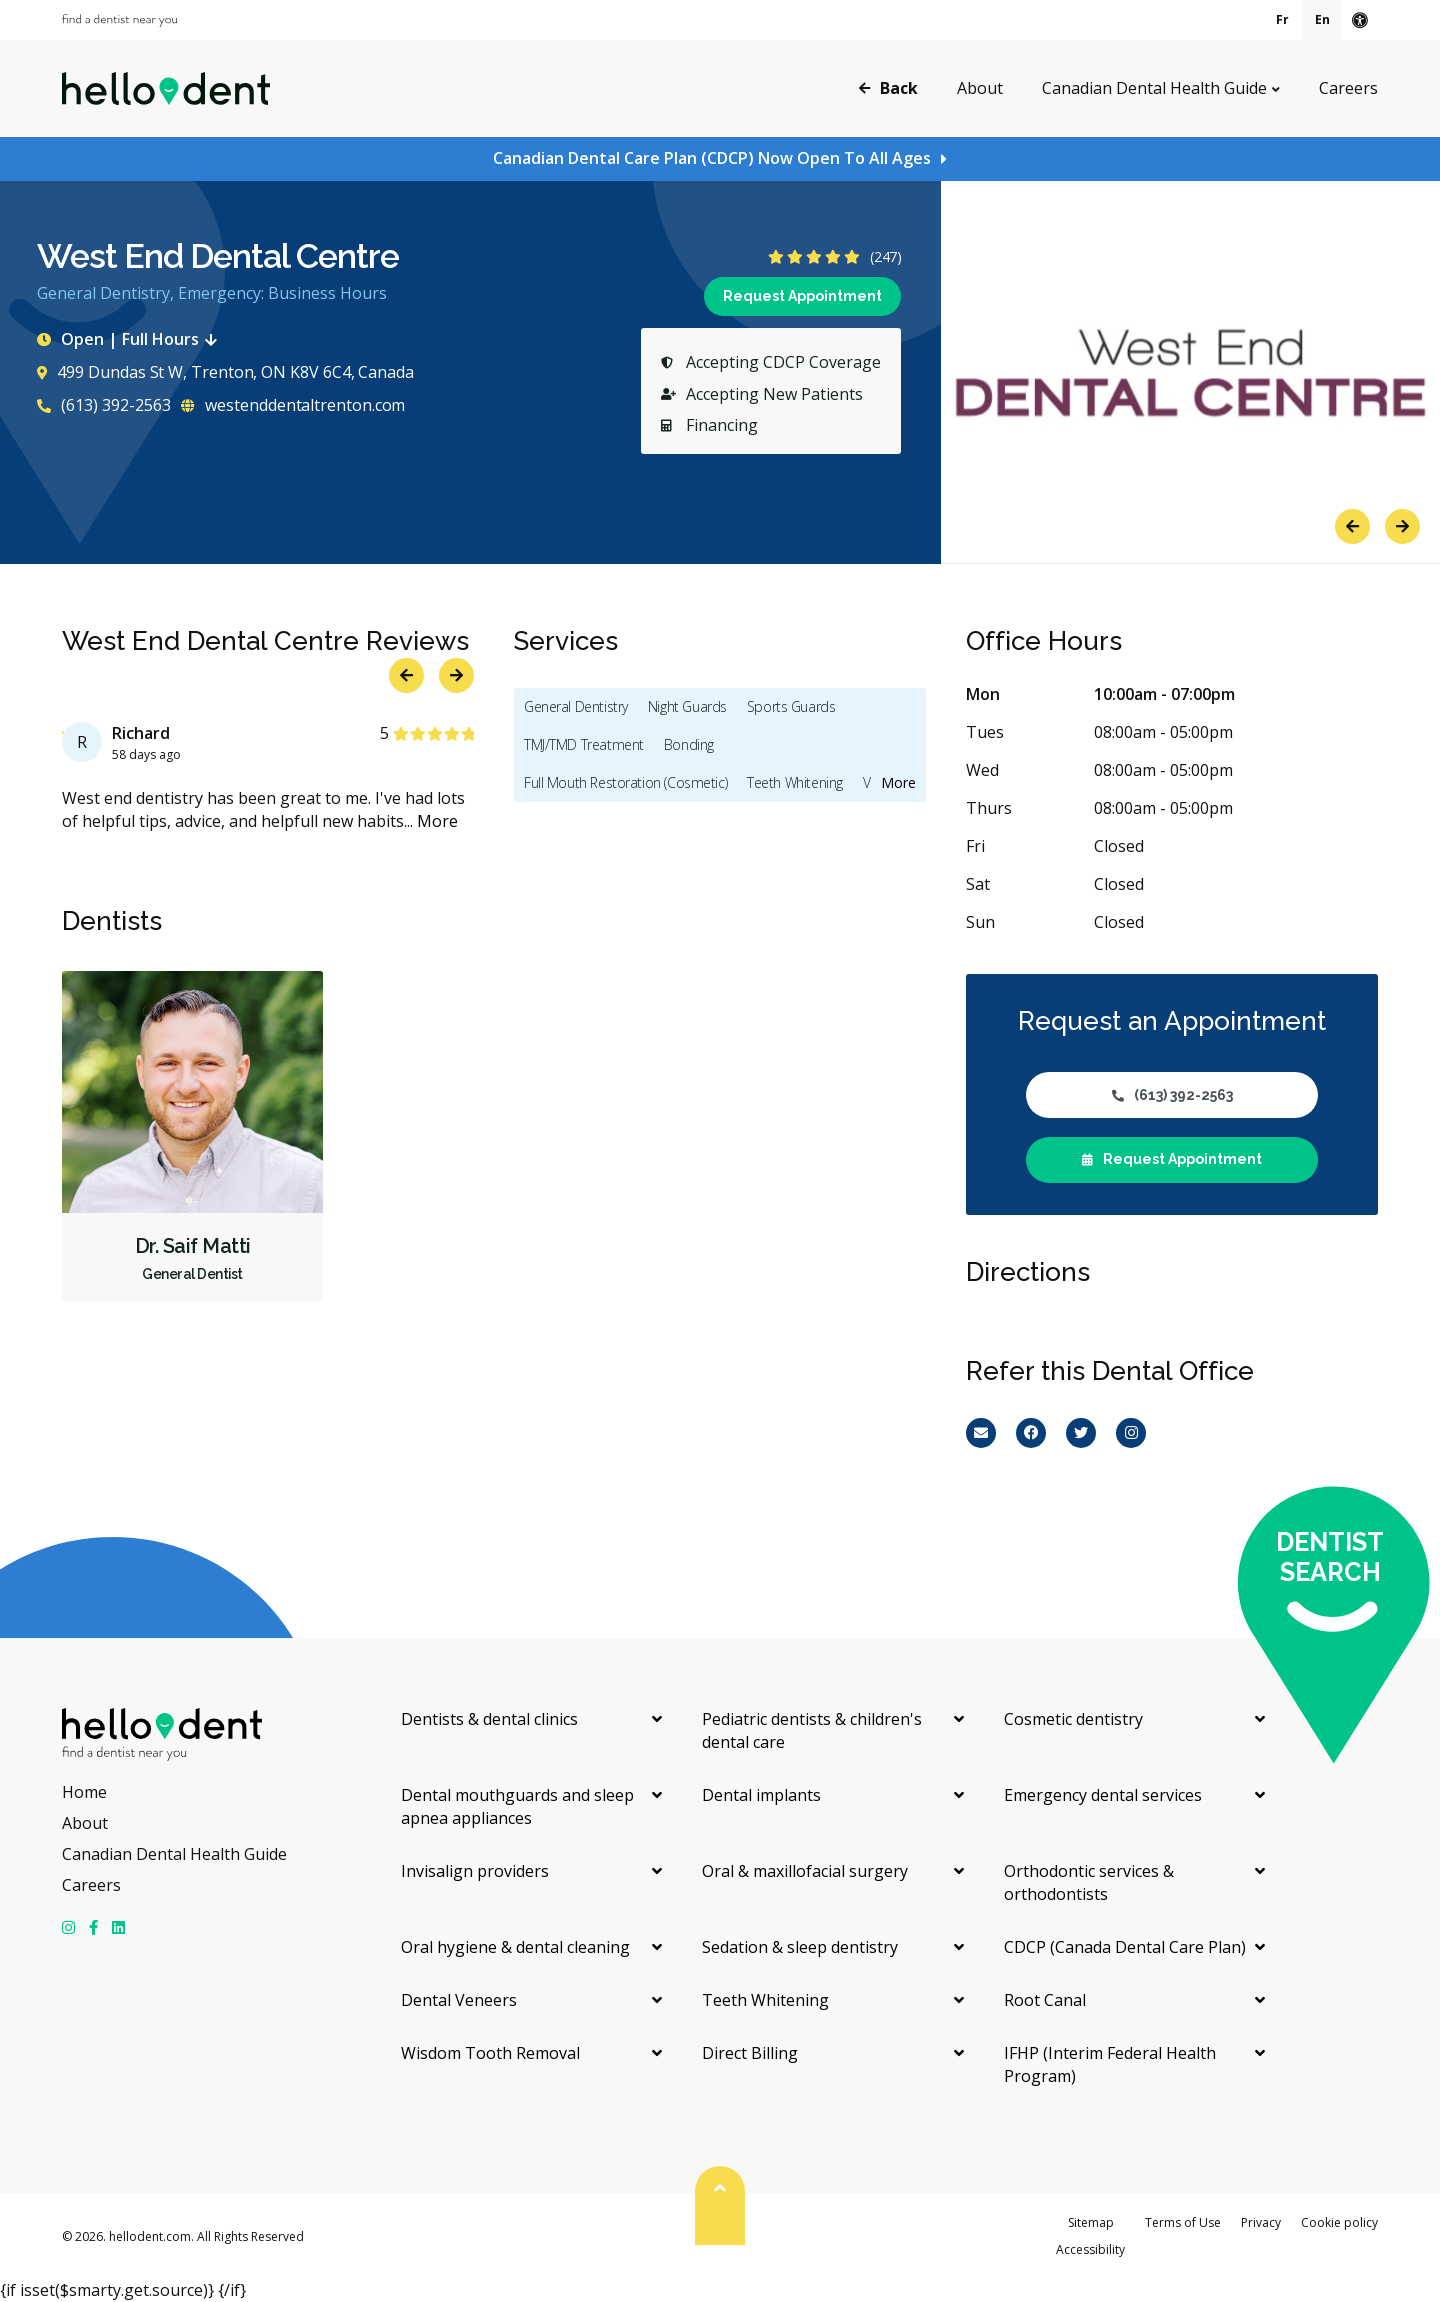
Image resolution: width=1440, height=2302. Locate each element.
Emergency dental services (1103, 1795)
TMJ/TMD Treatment (584, 744)
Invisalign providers (475, 1871)
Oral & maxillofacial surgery (805, 1871)
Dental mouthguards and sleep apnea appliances (517, 1806)
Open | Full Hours (131, 339)
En (1322, 19)
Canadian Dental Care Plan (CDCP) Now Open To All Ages (712, 158)
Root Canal (1045, 2000)
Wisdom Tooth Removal (490, 2053)
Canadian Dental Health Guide (1154, 88)
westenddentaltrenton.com (293, 405)
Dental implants (761, 1795)
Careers (1348, 88)
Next (1402, 526)
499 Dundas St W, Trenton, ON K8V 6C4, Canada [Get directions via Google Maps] (225, 372)
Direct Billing (750, 2053)
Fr (1282, 19)
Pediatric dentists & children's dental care (812, 1730)
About (980, 88)
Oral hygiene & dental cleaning (515, 1947)
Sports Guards (791, 706)
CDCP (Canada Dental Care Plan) (1125, 1947)
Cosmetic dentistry (1073, 1719)
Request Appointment (802, 296)
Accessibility (1090, 2249)
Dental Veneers (459, 2000)
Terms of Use (1183, 2222)
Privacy (1261, 2222)
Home (84, 1792)
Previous (1352, 526)
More (437, 821)
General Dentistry (576, 706)
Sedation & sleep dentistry (800, 1947)
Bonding (689, 744)
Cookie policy (1339, 2222)
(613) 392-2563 (104, 405)
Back (888, 87)
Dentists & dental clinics (489, 1719)
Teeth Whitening (795, 782)
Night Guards (687, 706)
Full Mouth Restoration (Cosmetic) (625, 782)
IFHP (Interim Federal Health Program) (1110, 2064)
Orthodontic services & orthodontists (1089, 1882)
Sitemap (1091, 2222)
